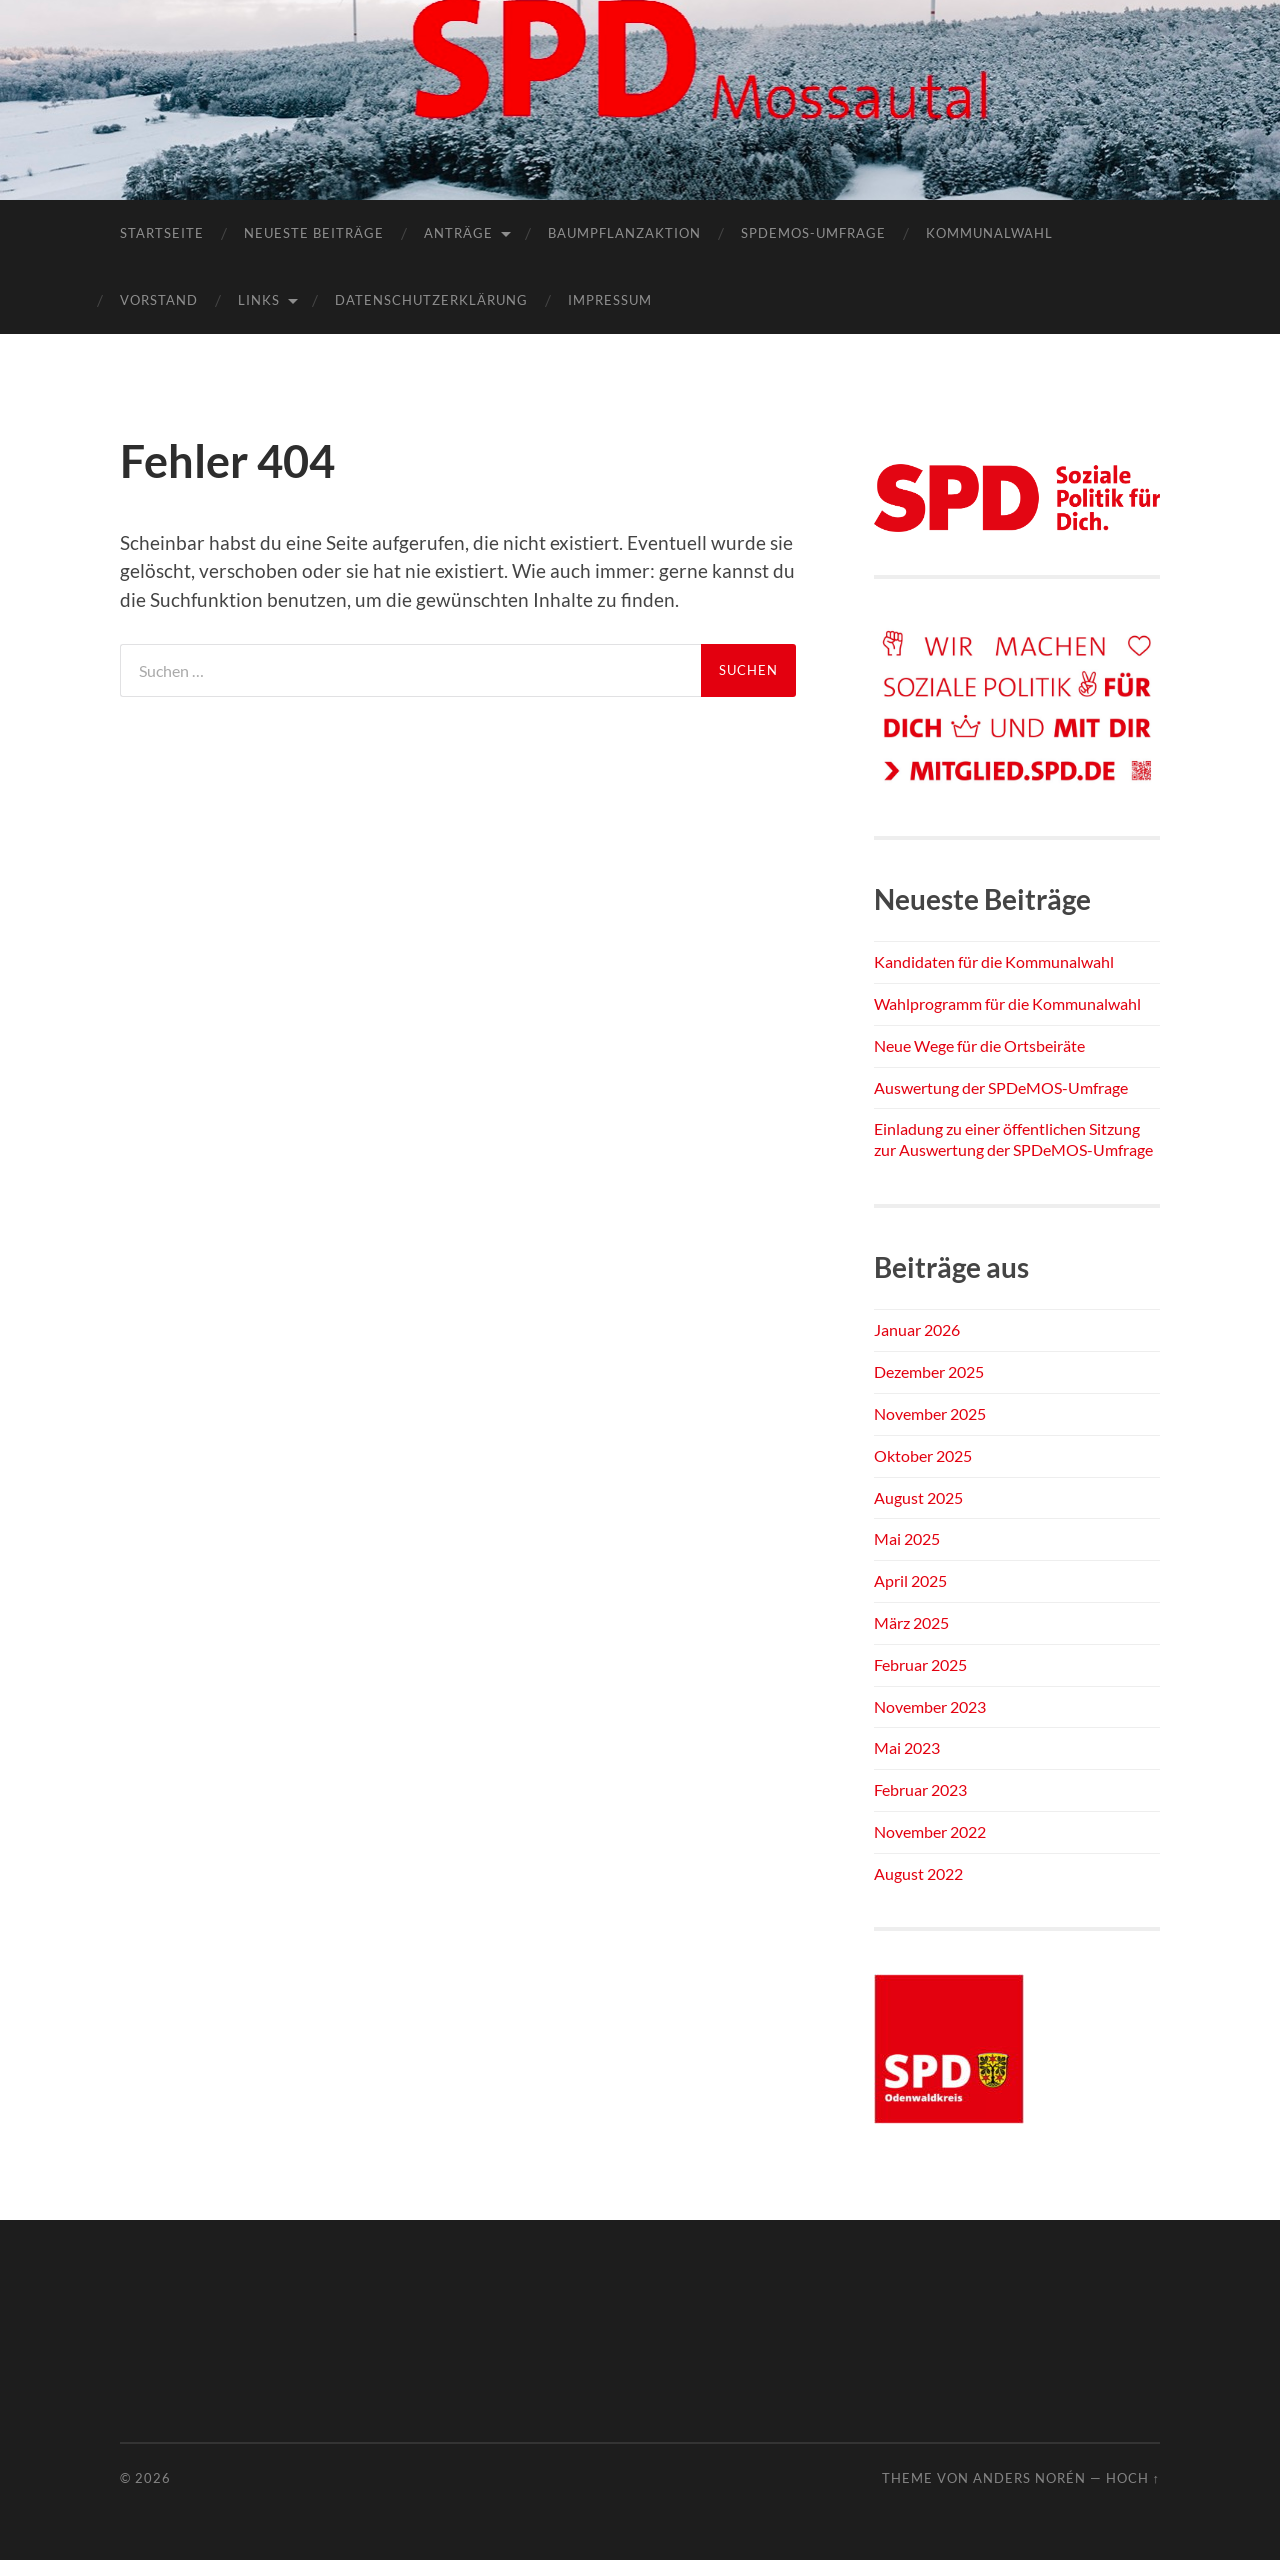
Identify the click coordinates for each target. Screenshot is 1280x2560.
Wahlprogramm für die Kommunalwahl (1007, 1003)
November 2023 (930, 1706)
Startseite (162, 233)
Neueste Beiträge (314, 233)
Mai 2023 (907, 1747)
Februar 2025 (920, 1664)
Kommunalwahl (989, 233)
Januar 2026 (917, 1329)
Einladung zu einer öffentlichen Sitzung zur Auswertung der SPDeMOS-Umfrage (1013, 1139)
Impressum (610, 300)
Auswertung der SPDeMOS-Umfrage (1001, 1087)
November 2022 (930, 1831)
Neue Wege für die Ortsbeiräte (979, 1045)
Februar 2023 (920, 1789)
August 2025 (918, 1497)
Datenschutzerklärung (431, 300)
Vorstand (159, 300)
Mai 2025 (907, 1538)
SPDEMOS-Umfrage (813, 233)
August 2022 (918, 1873)
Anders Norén (1029, 2478)
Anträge (458, 233)
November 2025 (930, 1413)
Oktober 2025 (923, 1455)
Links (259, 300)
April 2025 (910, 1580)
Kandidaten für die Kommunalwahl (994, 961)
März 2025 (911, 1622)
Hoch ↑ (1133, 2478)
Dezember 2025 (929, 1371)
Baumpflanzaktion (624, 233)
